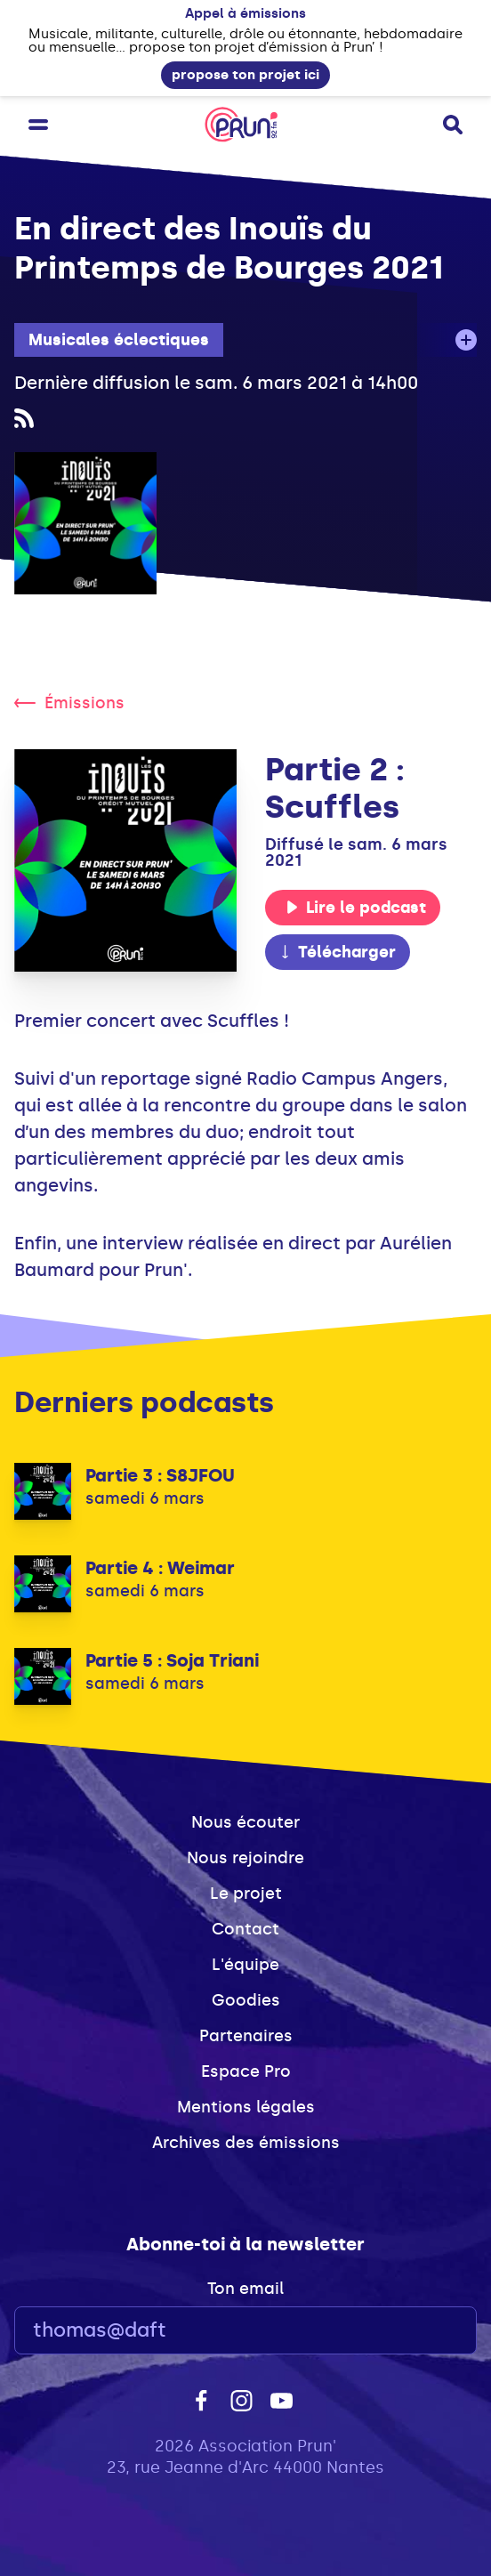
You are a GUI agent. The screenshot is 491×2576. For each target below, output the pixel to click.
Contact (245, 1929)
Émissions (69, 703)
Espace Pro (246, 2071)
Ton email (245, 2288)
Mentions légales (246, 2107)
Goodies (246, 2000)
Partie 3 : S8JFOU (160, 1475)
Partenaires (246, 2036)
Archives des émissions (246, 2142)
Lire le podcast (356, 907)
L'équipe (245, 1964)
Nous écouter (245, 1822)
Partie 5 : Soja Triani (172, 1660)
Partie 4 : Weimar (160, 1568)
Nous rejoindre (245, 1858)
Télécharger (337, 952)
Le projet (246, 1893)
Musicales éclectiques (118, 340)
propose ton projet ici (245, 75)
